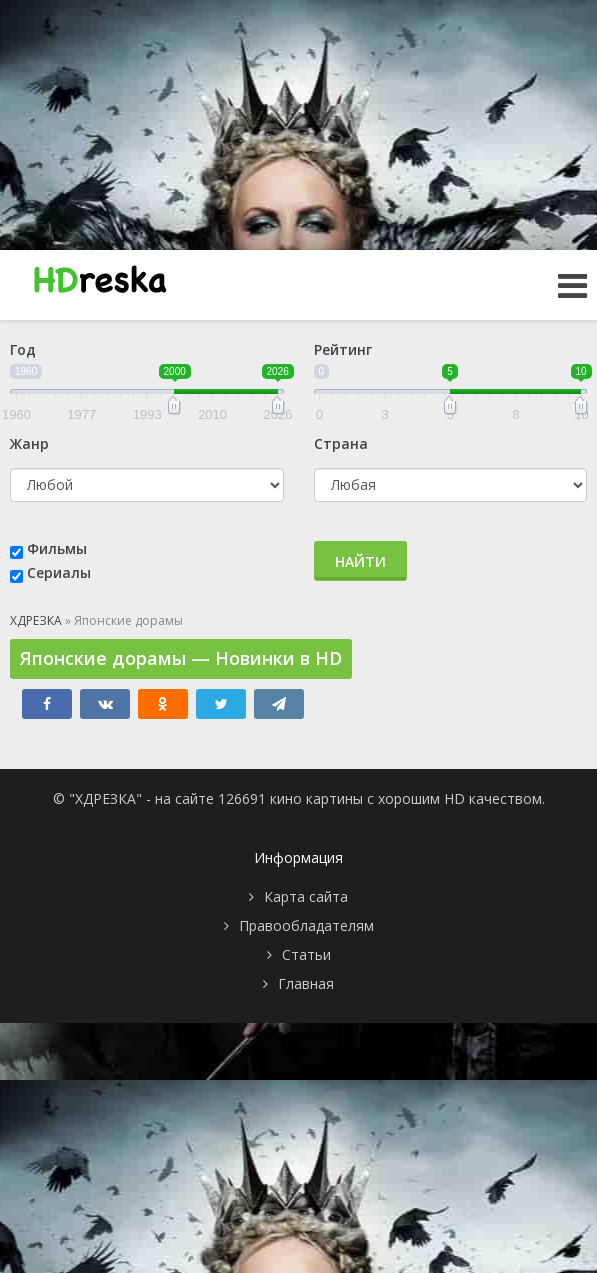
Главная (306, 983)
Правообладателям (306, 925)
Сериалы (59, 572)
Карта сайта (306, 896)
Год (23, 349)
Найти (360, 561)
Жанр (29, 443)
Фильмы (57, 548)
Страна (341, 443)
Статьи (306, 954)
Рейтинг (343, 349)
